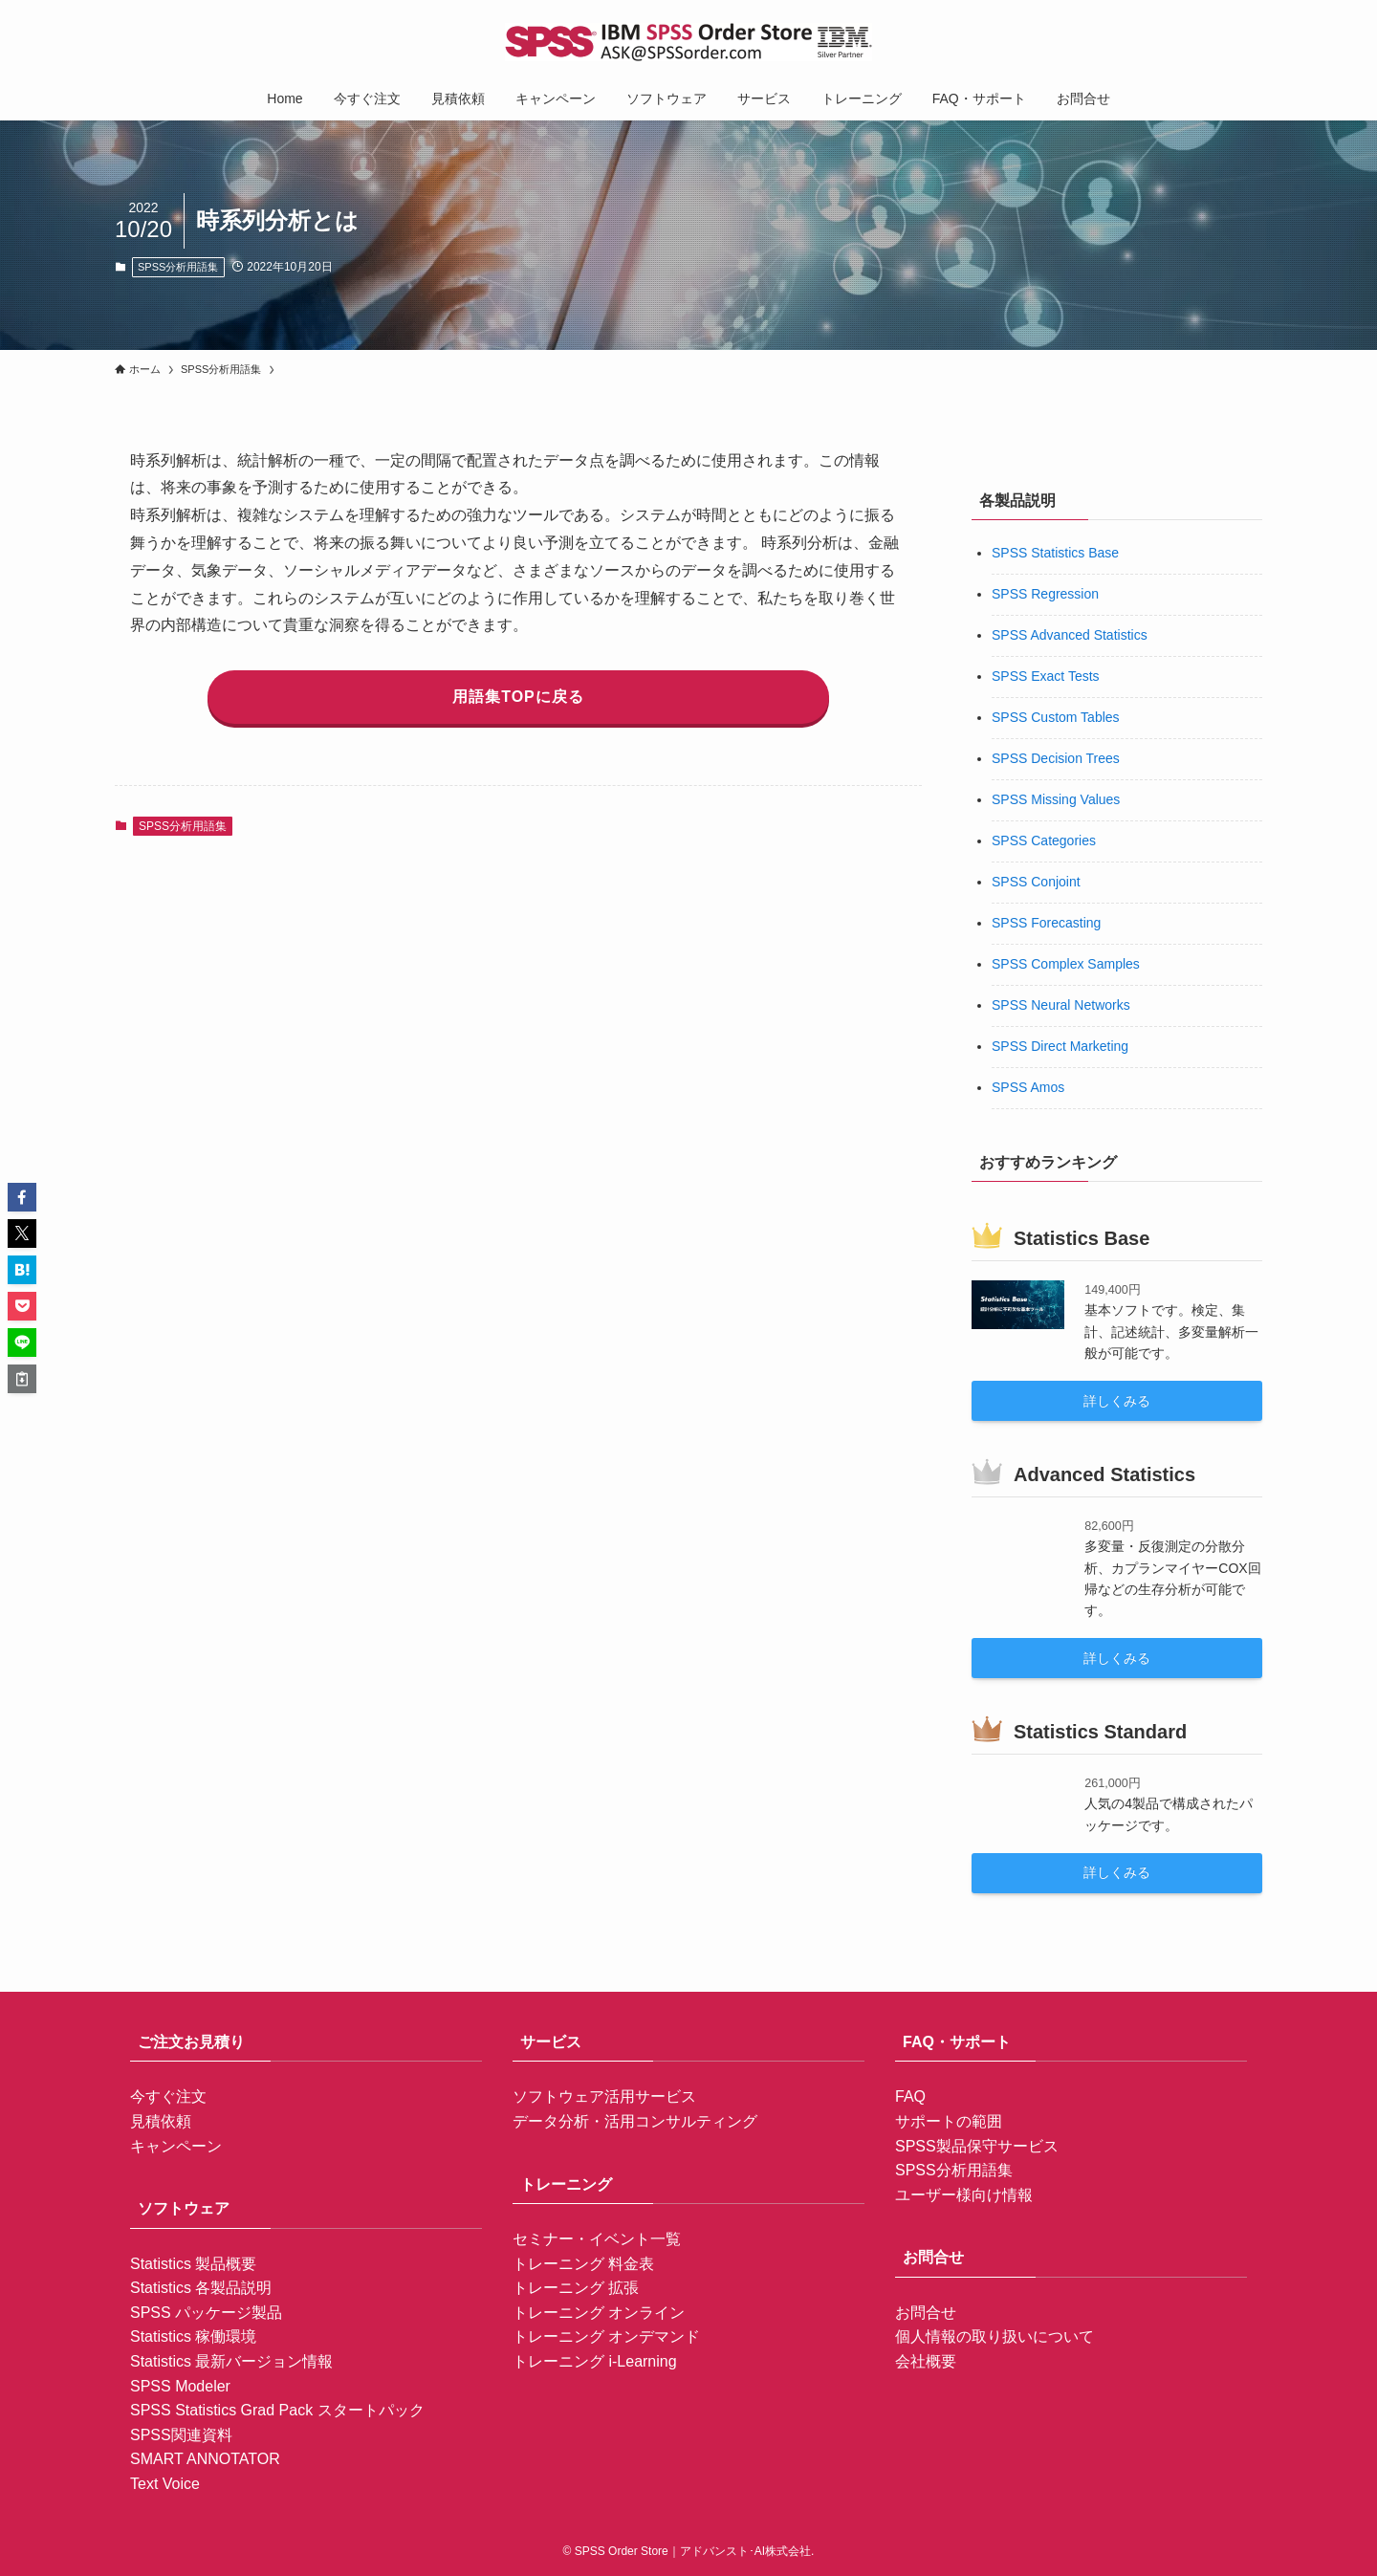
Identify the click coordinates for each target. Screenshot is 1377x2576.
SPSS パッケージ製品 (206, 2312)
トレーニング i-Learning (595, 2361)
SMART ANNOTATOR (205, 2459)
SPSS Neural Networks (1061, 1005)
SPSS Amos (1028, 1087)
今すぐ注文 (168, 2096)
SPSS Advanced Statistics (1070, 635)
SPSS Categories (1044, 840)
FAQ (910, 2096)
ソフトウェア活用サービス (604, 2096)
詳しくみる (1116, 1400)
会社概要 (925, 2361)
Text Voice (165, 2484)
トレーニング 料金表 (583, 2264)
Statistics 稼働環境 (193, 2336)
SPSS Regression (1045, 593)
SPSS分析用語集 (178, 267)
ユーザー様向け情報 (964, 2195)
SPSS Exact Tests (1046, 676)
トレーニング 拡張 (576, 2288)
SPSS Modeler (180, 2386)
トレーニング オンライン (599, 2312)
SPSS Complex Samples (1066, 963)
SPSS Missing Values (1056, 799)
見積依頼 (160, 2121)
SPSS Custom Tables (1056, 717)
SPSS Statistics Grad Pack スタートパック (277, 2410)
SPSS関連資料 (181, 2435)
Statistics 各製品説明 (201, 2288)
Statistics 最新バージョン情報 (231, 2361)
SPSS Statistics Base (1055, 552)
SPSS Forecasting (1046, 922)
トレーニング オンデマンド (606, 2336)
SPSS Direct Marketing (1060, 1046)
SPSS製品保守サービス (977, 2146)
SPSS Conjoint (1036, 881)
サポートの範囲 (948, 2121)
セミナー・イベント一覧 (597, 2239)
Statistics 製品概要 (193, 2264)
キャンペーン (176, 2146)
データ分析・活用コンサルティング (635, 2121)
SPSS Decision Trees (1056, 758)
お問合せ (925, 2312)
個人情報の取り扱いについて (994, 2336)
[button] (22, 1197)
